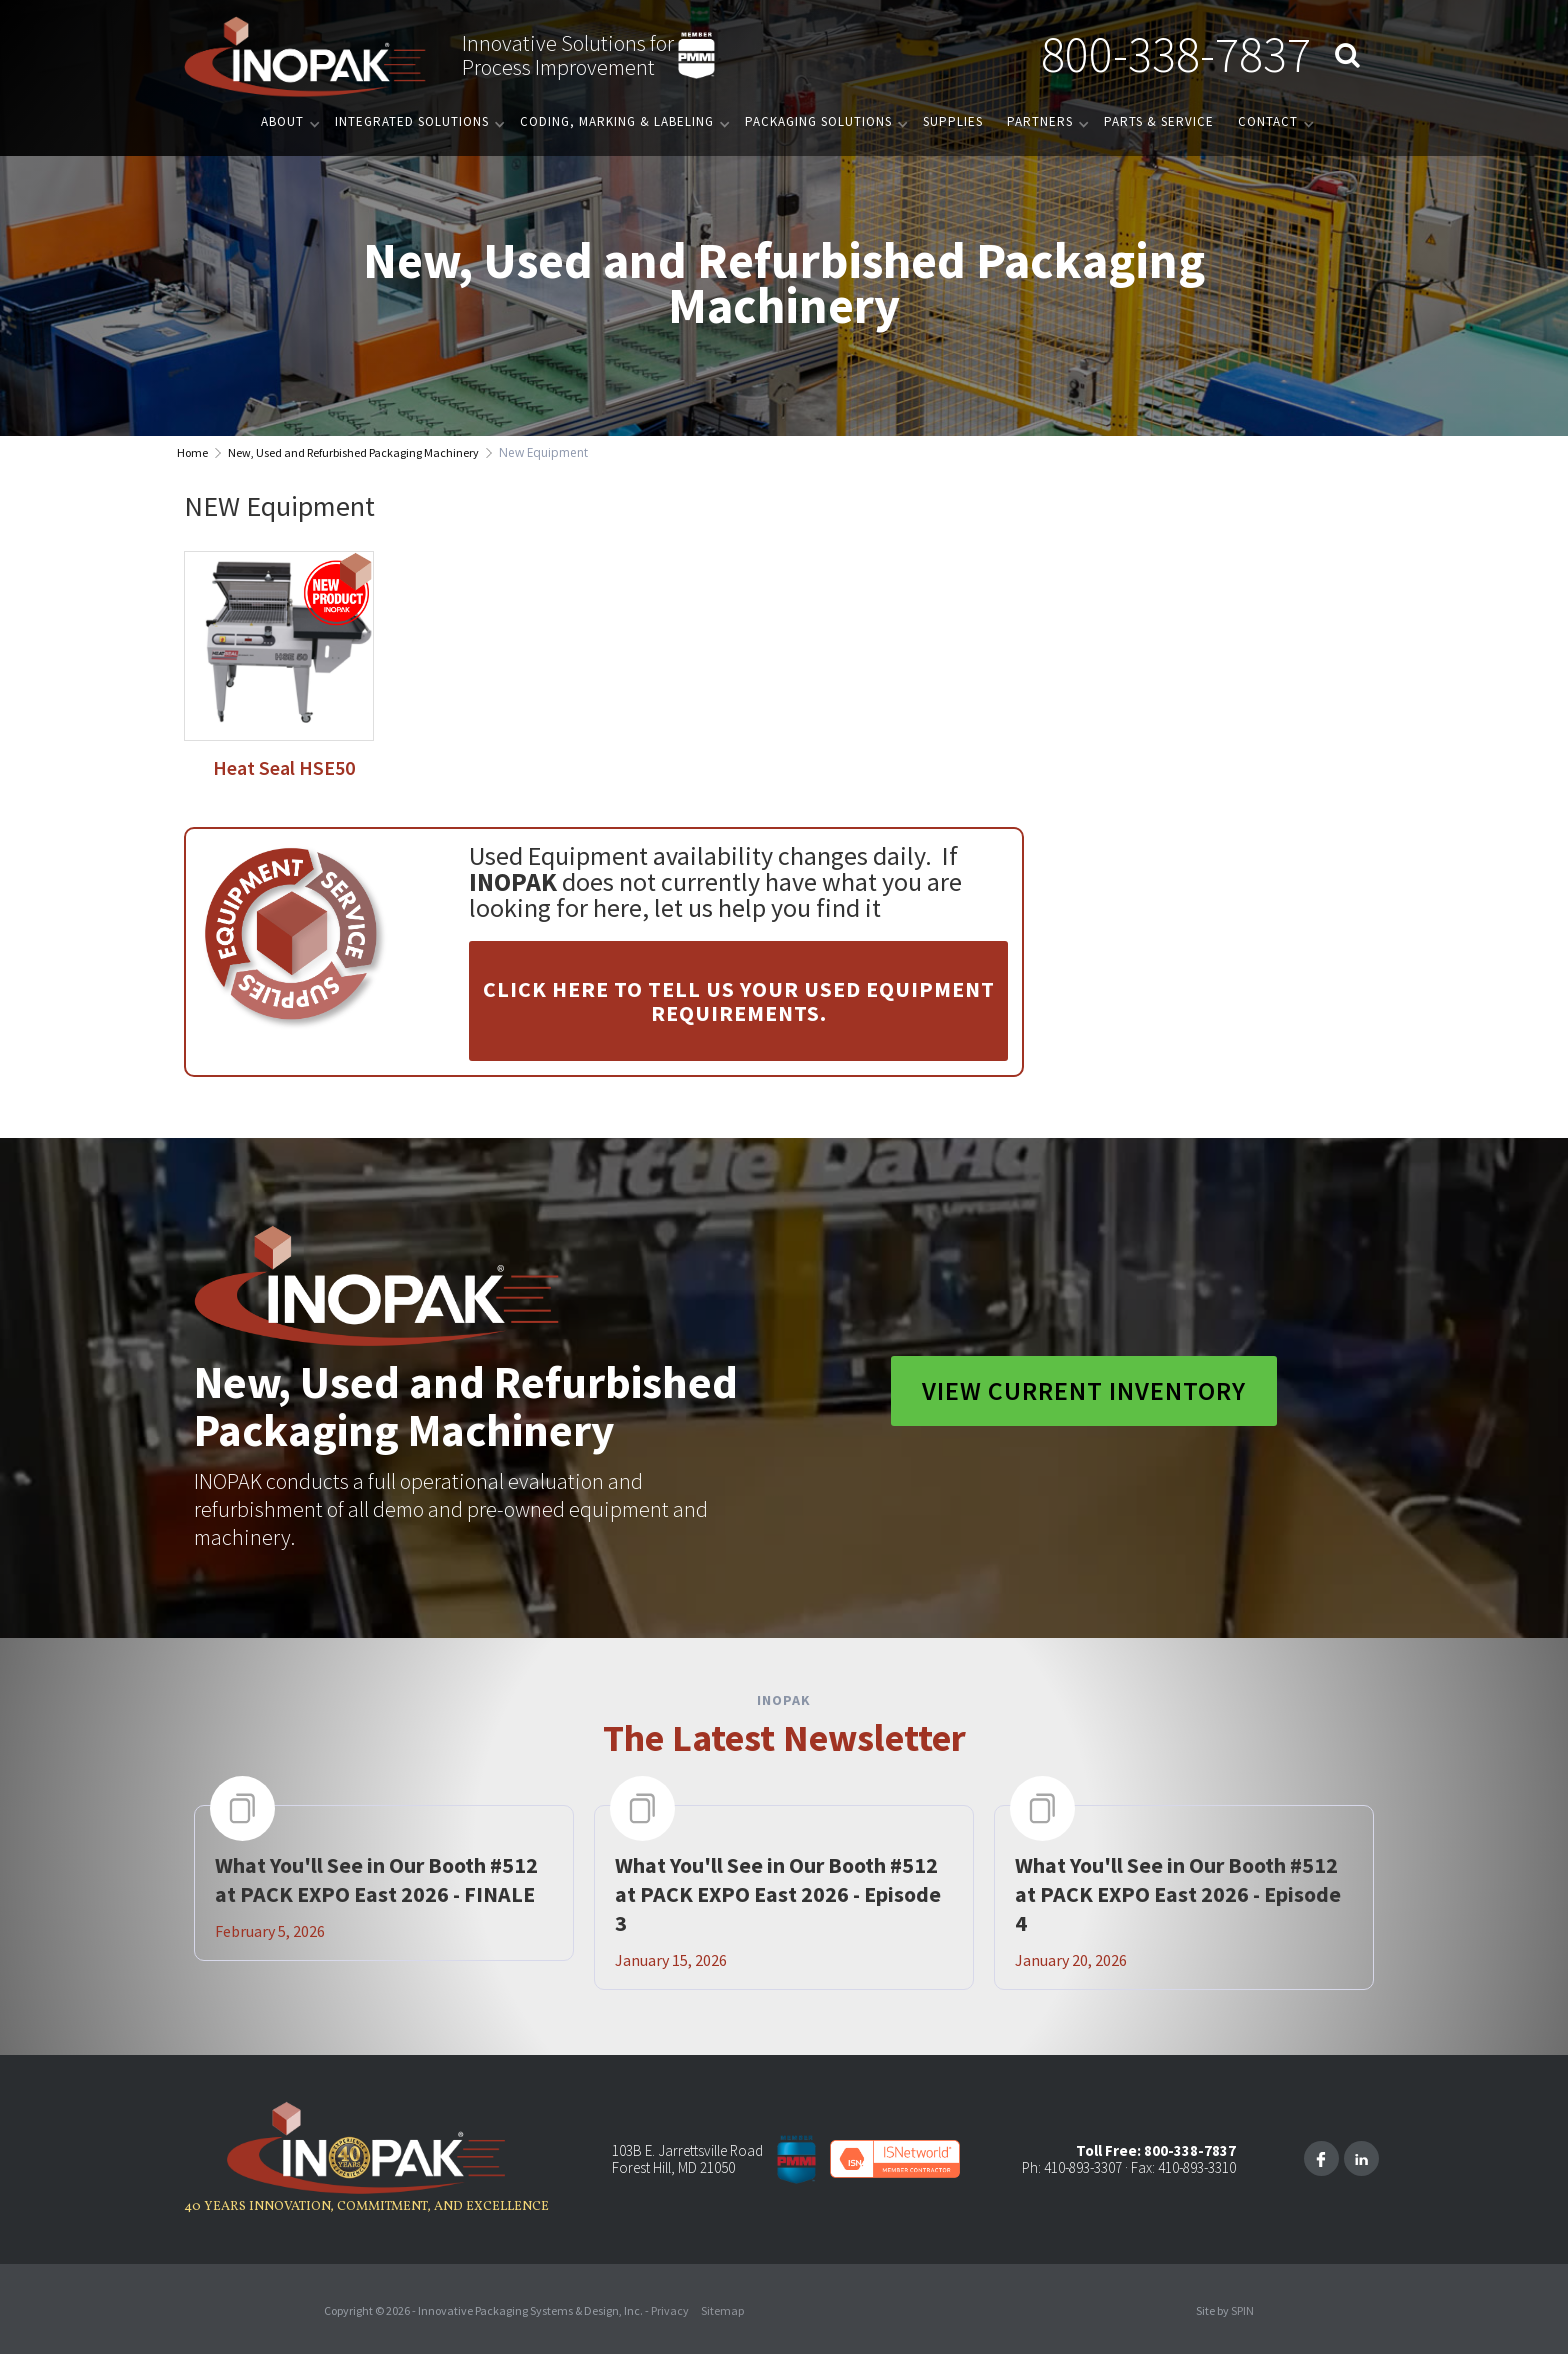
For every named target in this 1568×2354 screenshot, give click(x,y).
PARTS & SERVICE (1159, 121)
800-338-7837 (1176, 54)
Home (192, 452)
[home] (305, 55)
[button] (286, 121)
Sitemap (722, 2310)
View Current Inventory (1084, 1390)
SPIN (1242, 2310)
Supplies (953, 121)
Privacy (670, 2310)
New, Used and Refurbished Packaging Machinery (353, 452)
